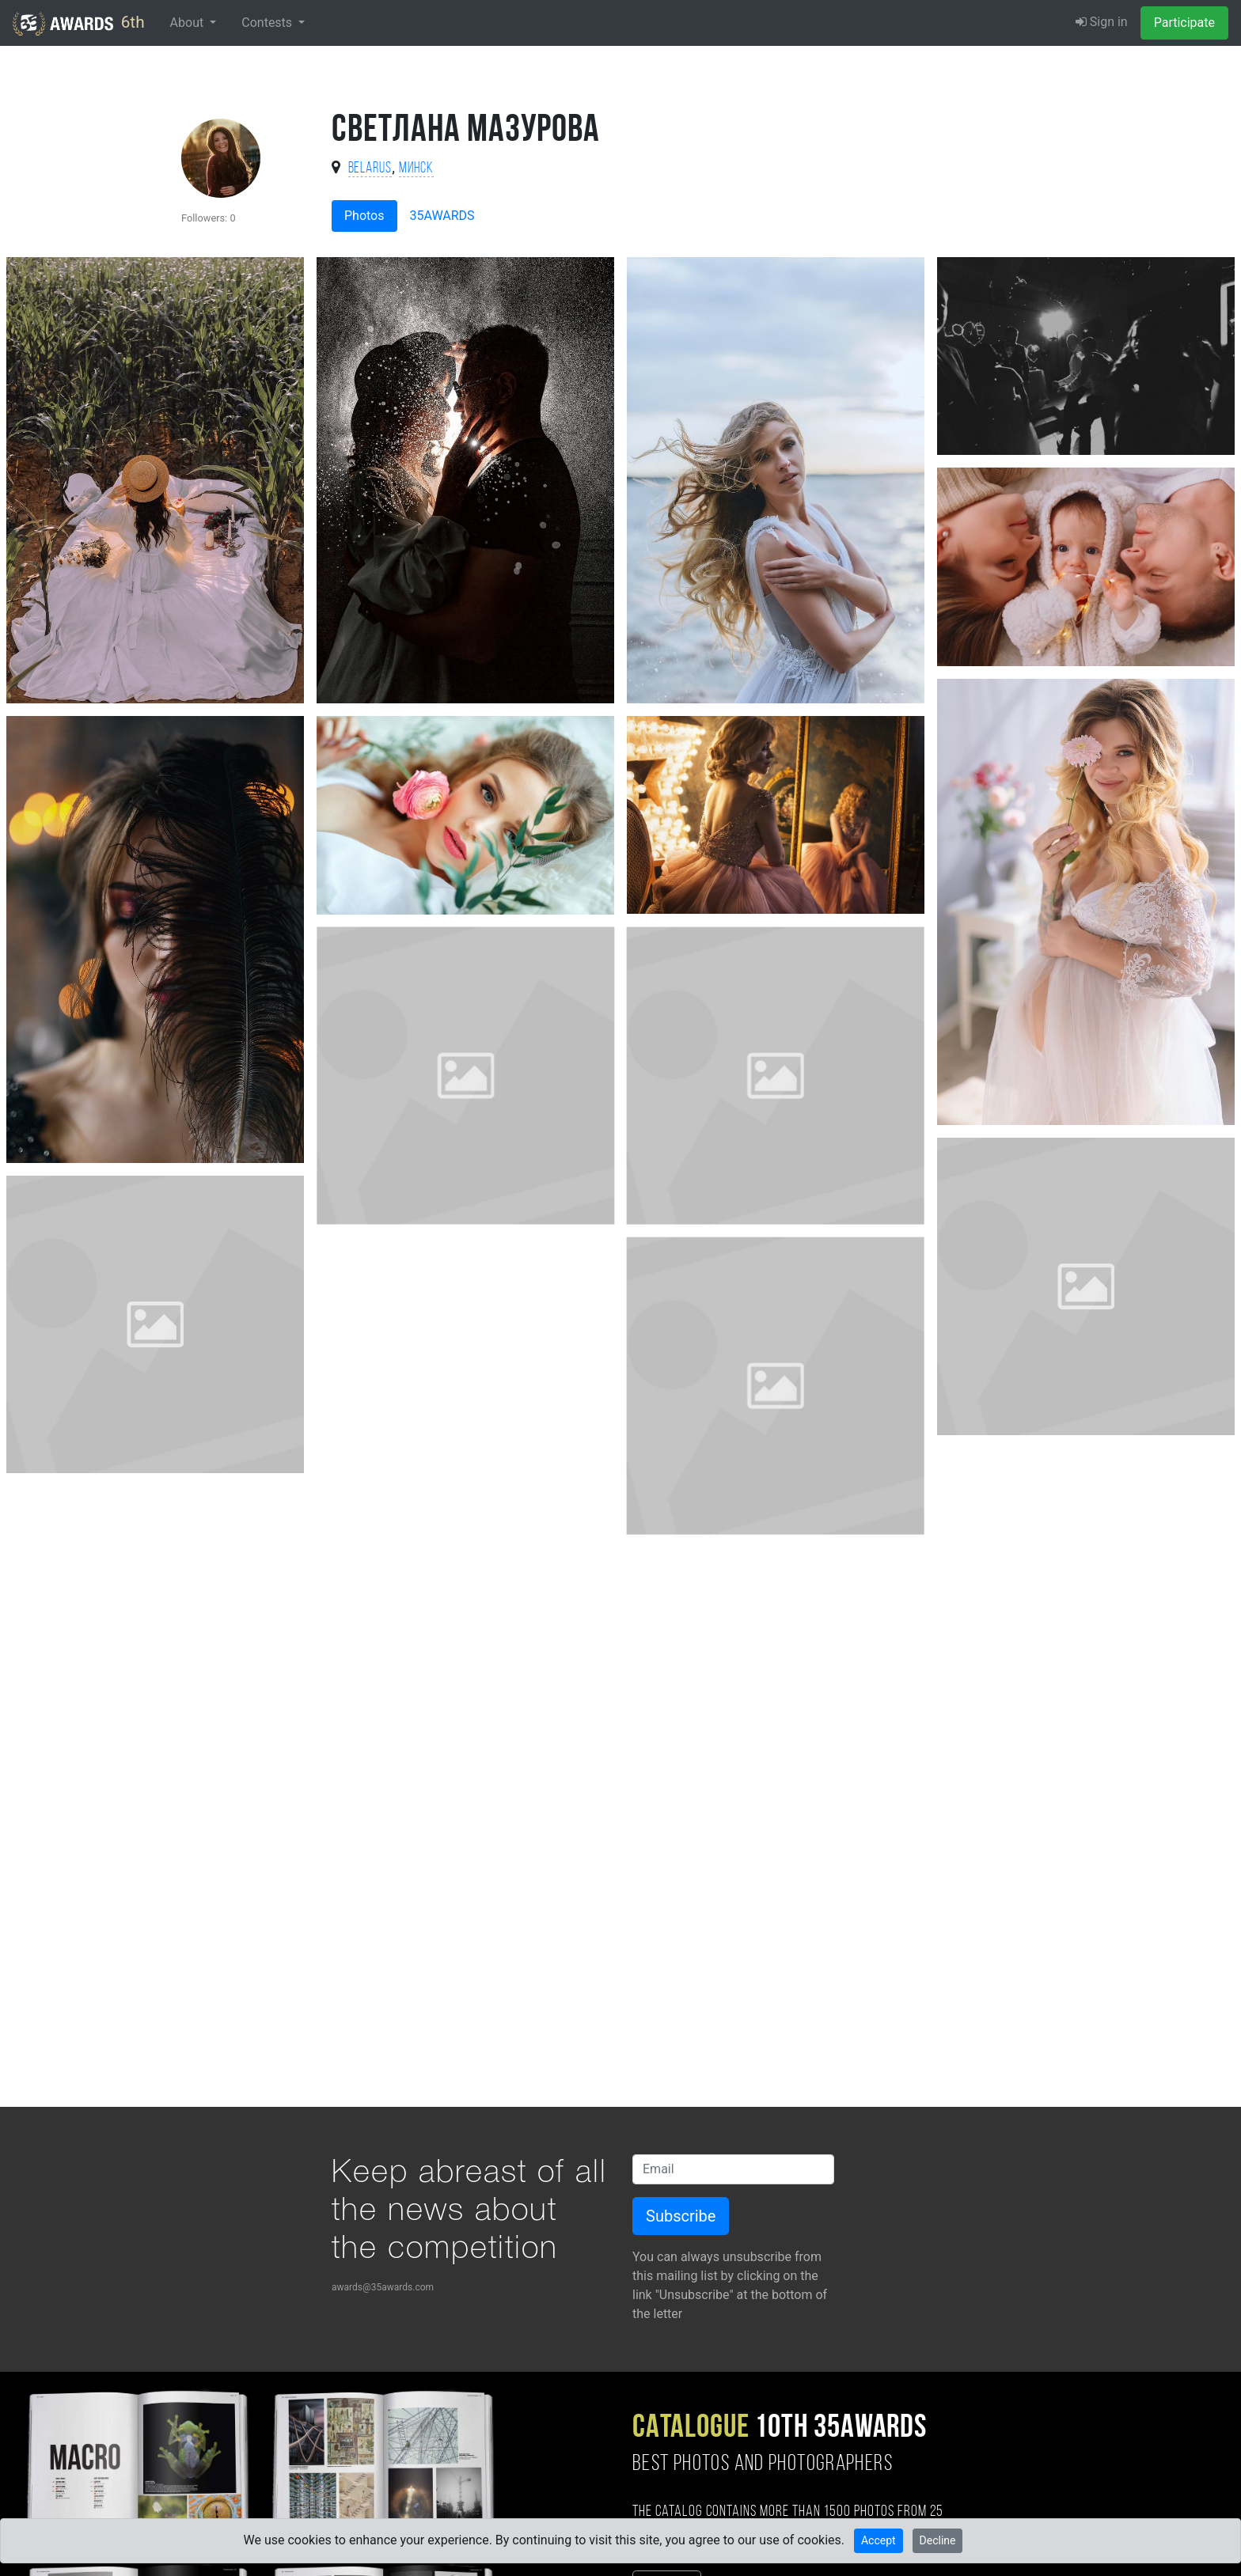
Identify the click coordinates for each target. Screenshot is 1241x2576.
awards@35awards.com (383, 2287)
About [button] (188, 22)
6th (79, 24)
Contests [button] (268, 22)
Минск (416, 168)
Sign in (1102, 21)
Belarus (370, 168)
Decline (938, 2540)
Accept (878, 2540)
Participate (1184, 22)
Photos (364, 215)
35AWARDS (442, 215)
